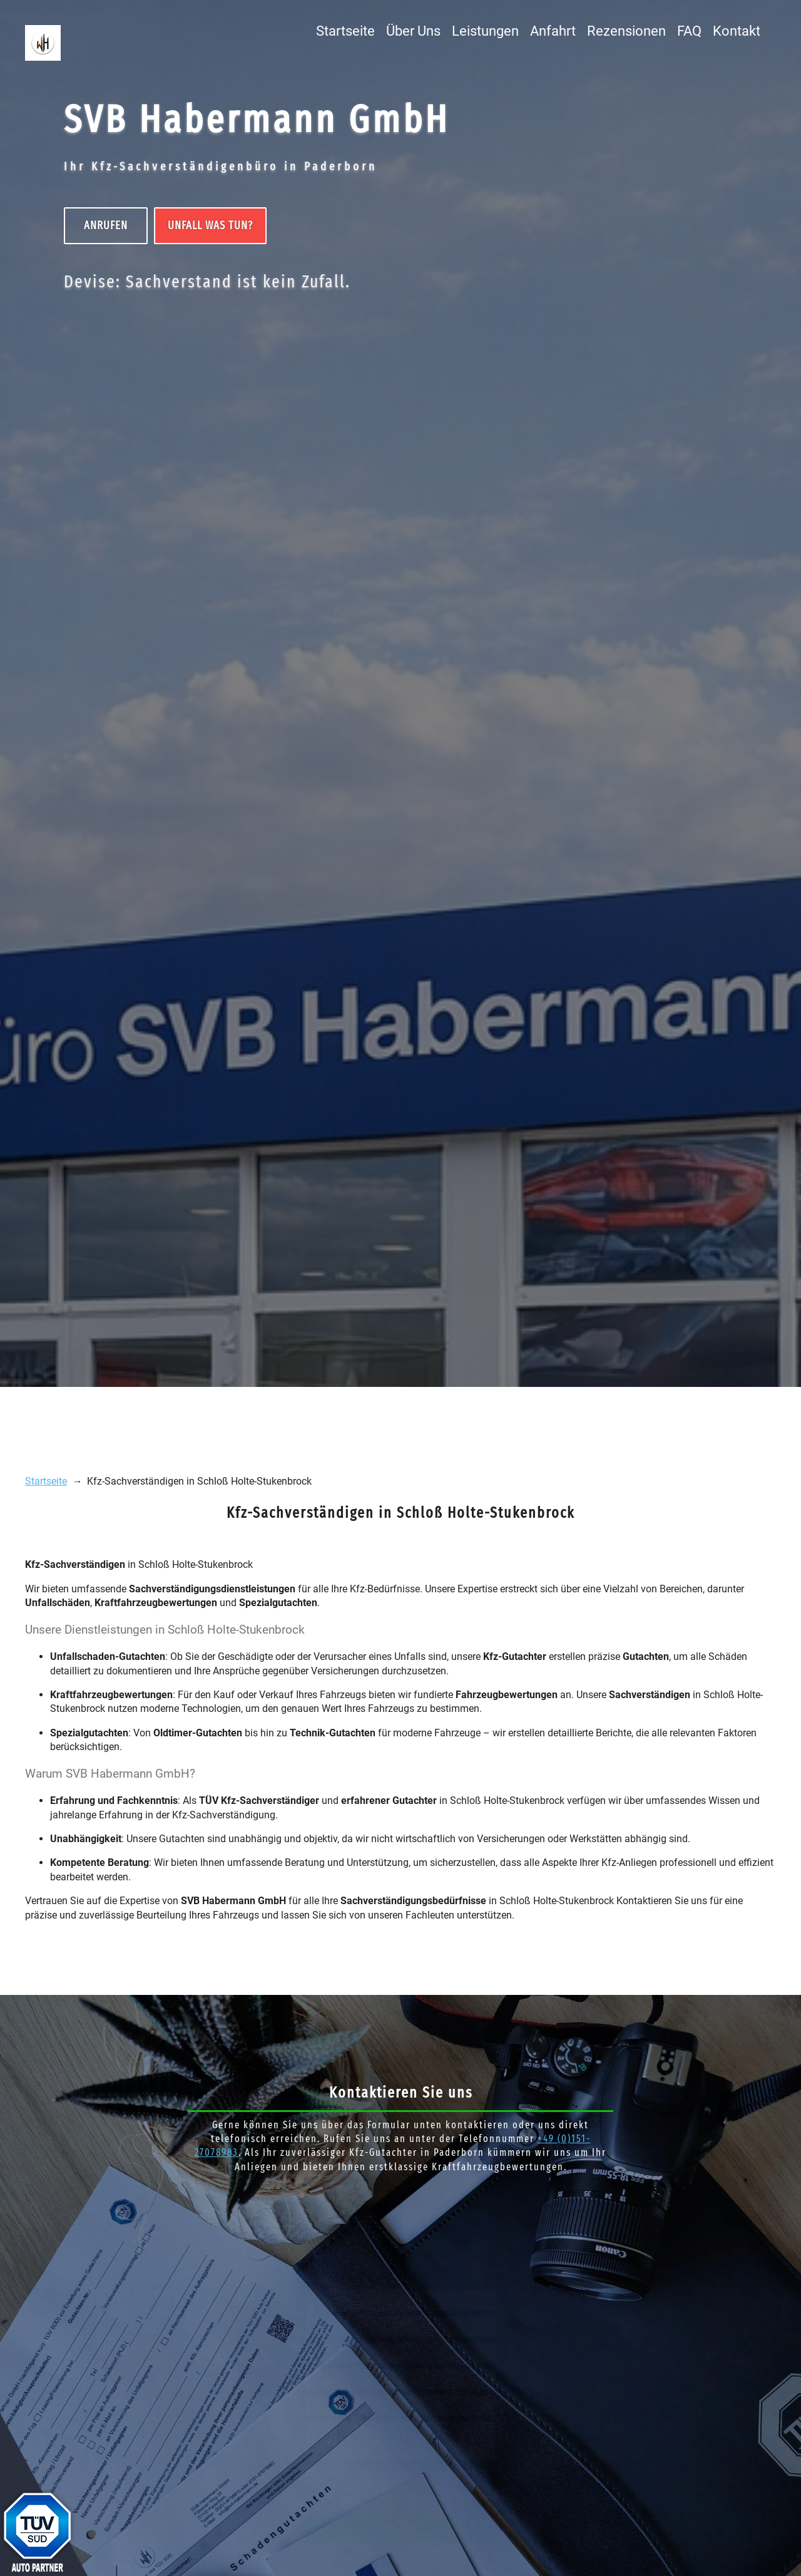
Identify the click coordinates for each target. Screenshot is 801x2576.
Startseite (345, 31)
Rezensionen (626, 31)
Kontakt (736, 31)
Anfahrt (553, 31)
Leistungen (485, 31)
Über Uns (413, 31)
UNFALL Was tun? (210, 225)
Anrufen (106, 225)
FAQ (689, 31)
